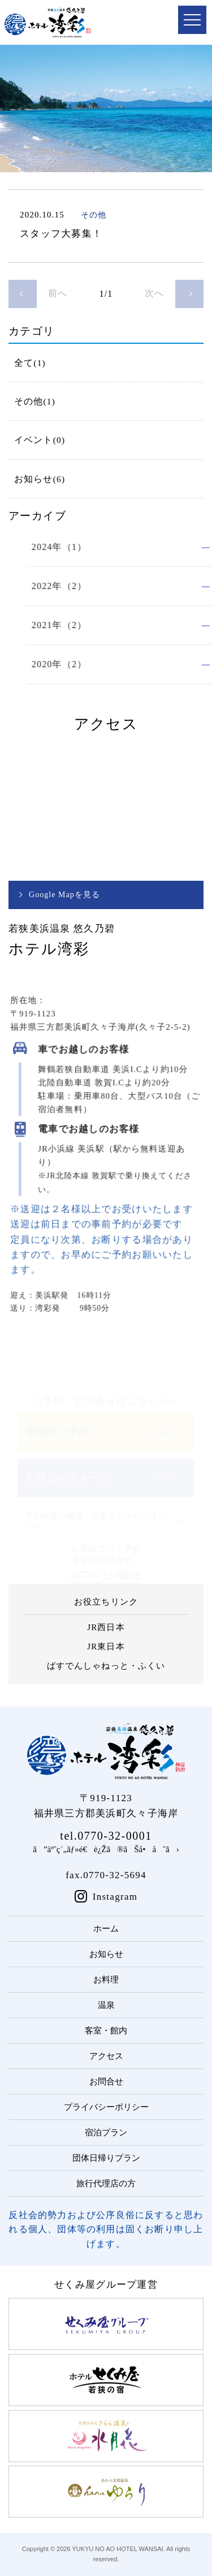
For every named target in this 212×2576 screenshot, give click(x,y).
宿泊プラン (106, 2132)
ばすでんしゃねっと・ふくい (106, 1665)
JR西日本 (105, 1627)
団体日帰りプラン (106, 2158)
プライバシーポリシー (106, 2107)
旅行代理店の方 (106, 2183)
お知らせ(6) (39, 479)
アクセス (106, 2056)
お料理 (106, 1979)
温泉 (106, 2005)
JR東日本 (105, 1646)
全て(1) (30, 363)
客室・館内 (106, 2030)
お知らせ (106, 1954)
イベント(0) (39, 440)
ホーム (106, 1928)
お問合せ (106, 2081)
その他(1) (34, 401)
